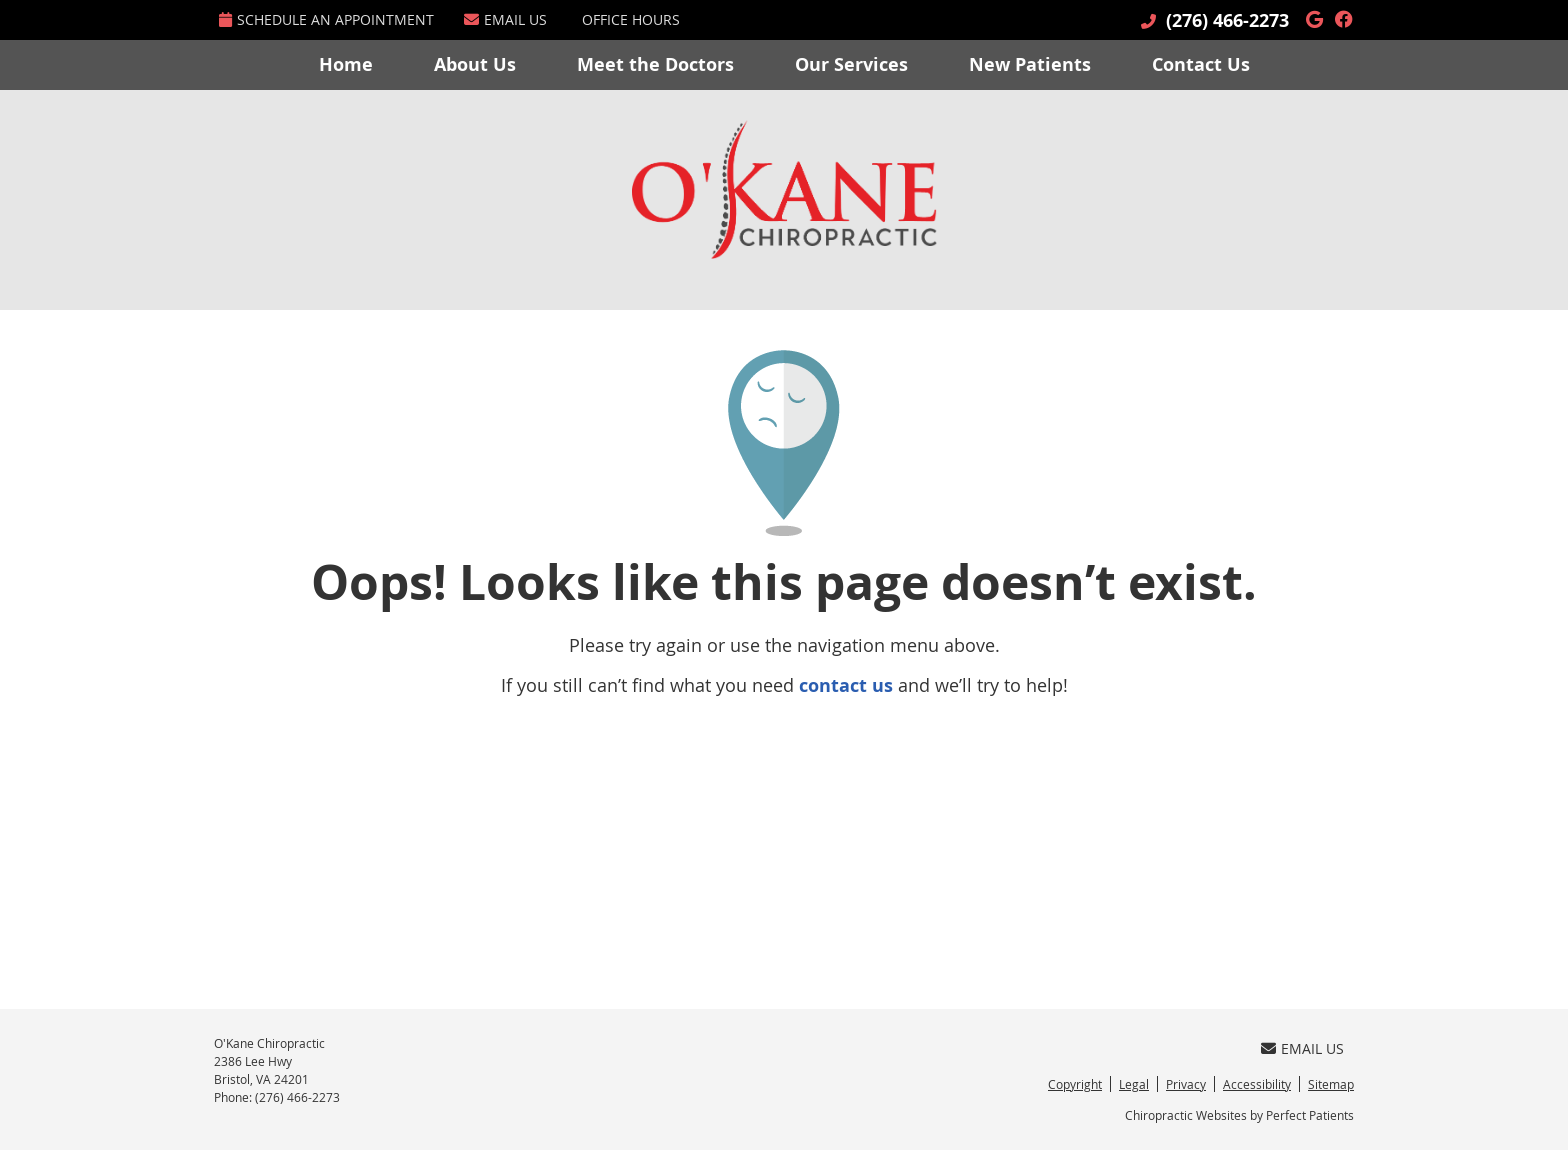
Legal (1134, 1084)
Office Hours (631, 19)
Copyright (1075, 1084)
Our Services (851, 64)
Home (346, 64)
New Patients (1030, 64)
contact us (846, 685)
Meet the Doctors (655, 64)
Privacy (1186, 1084)
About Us (475, 64)
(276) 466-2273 (1227, 20)
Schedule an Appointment (326, 19)
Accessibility (1257, 1084)
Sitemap (1331, 1084)
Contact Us (1201, 64)
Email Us (505, 19)
